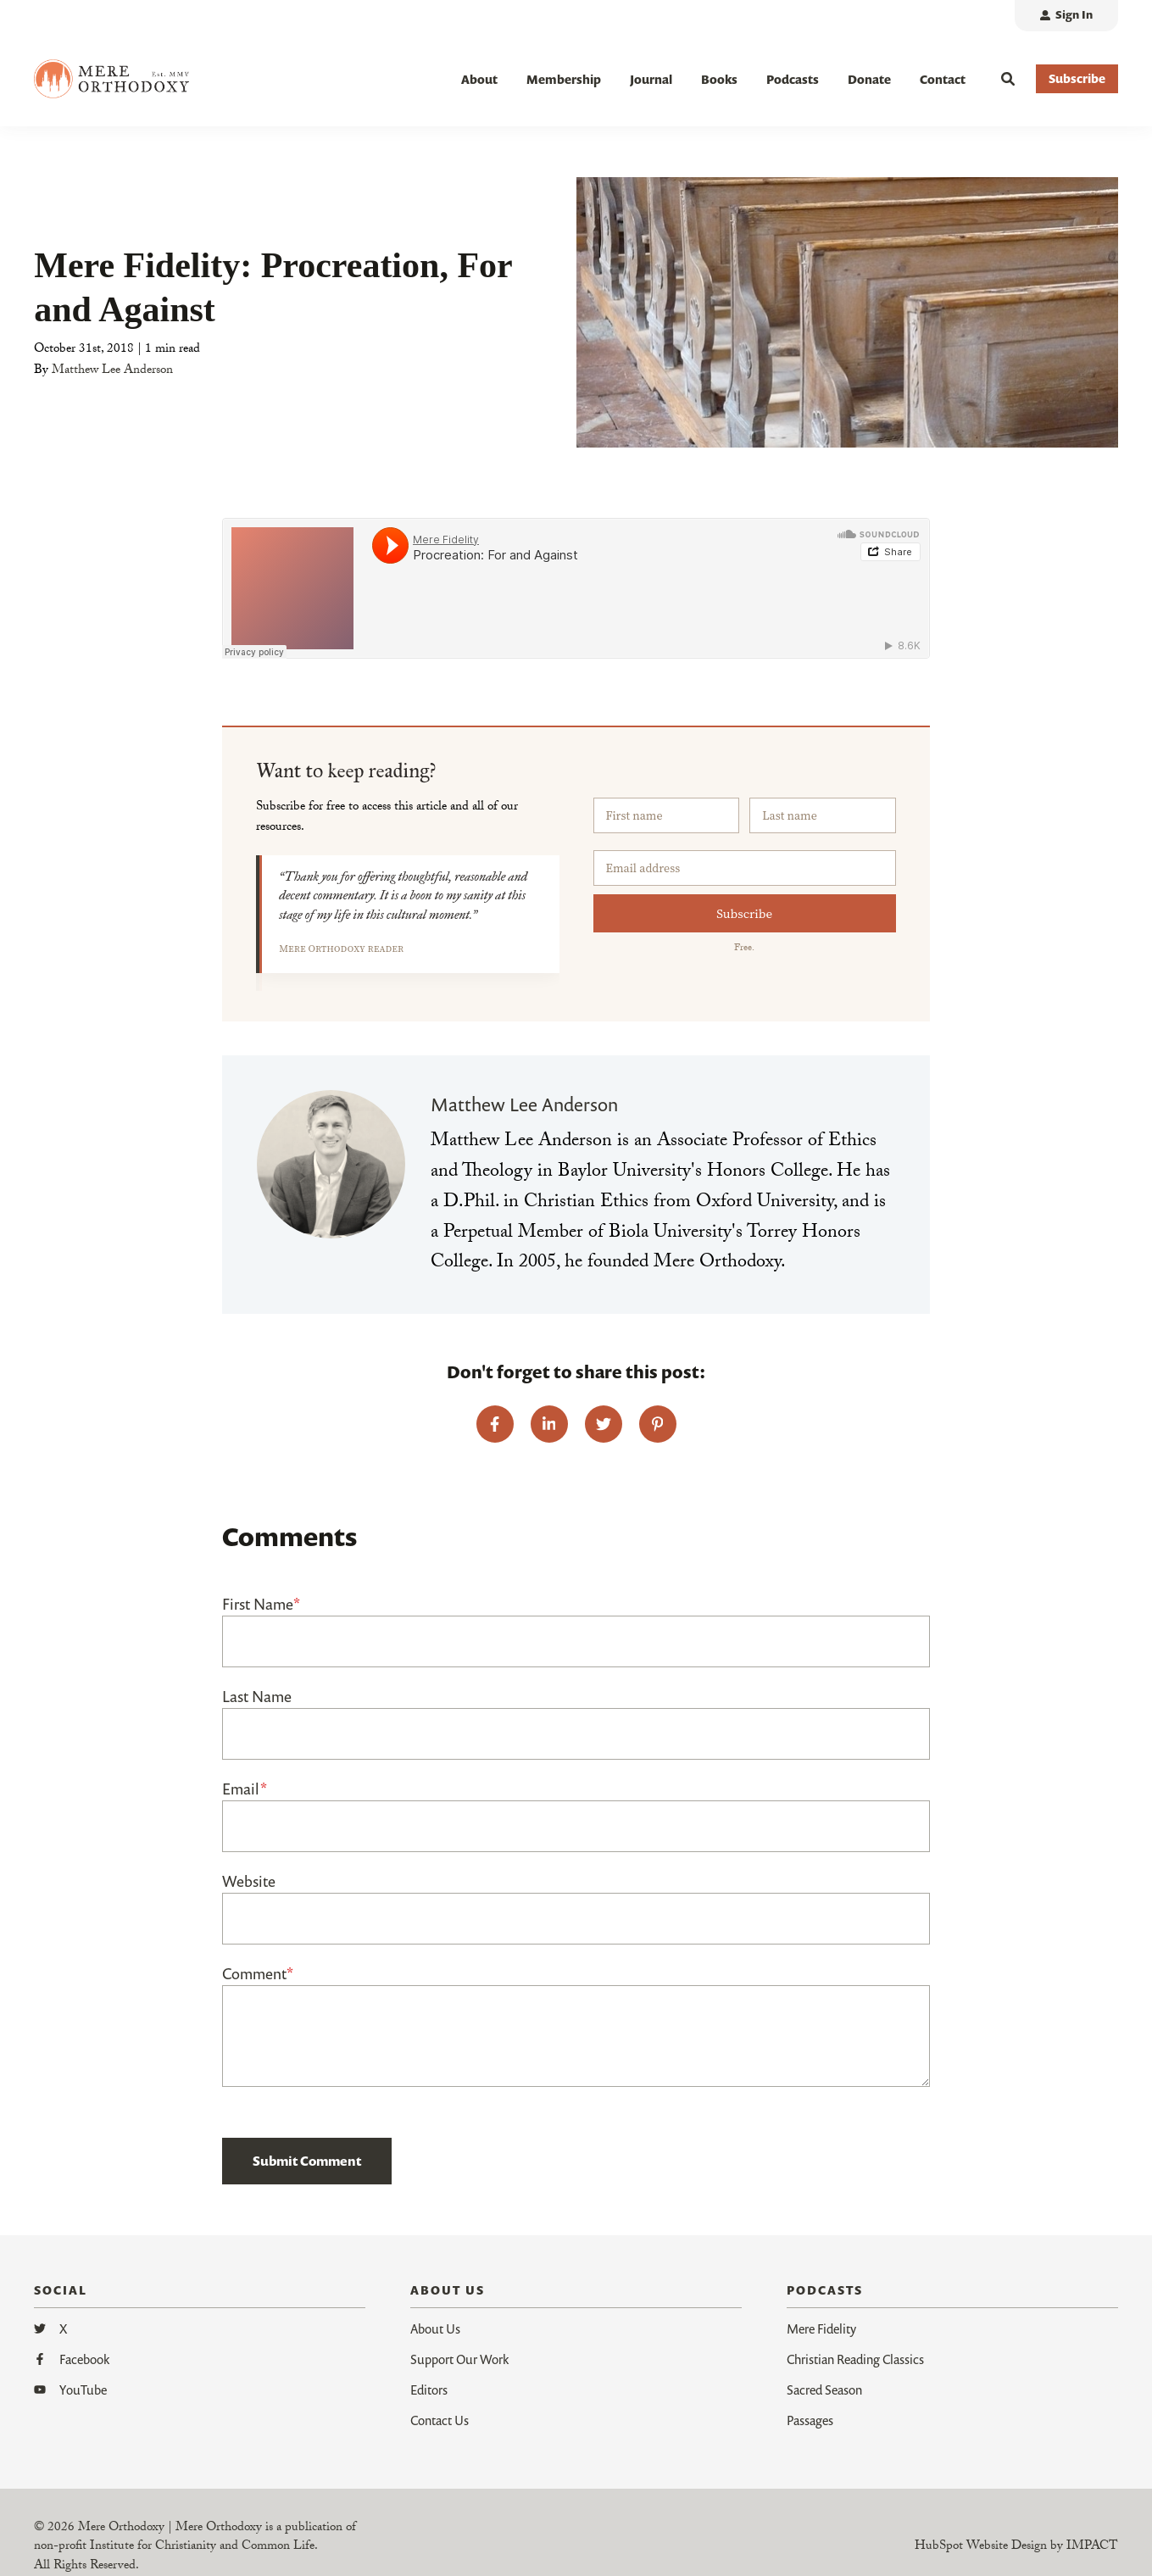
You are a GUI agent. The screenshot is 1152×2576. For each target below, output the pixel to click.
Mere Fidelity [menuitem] (821, 2328)
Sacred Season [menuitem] (824, 2389)
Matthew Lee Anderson (112, 371)
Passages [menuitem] (810, 2420)
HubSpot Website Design (981, 2547)
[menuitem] (1066, 15)
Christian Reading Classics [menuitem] (855, 2359)
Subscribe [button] (1077, 78)
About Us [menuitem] (435, 2328)
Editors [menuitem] (429, 2389)
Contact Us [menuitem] (439, 2420)
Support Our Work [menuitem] (459, 2359)
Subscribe (744, 913)
